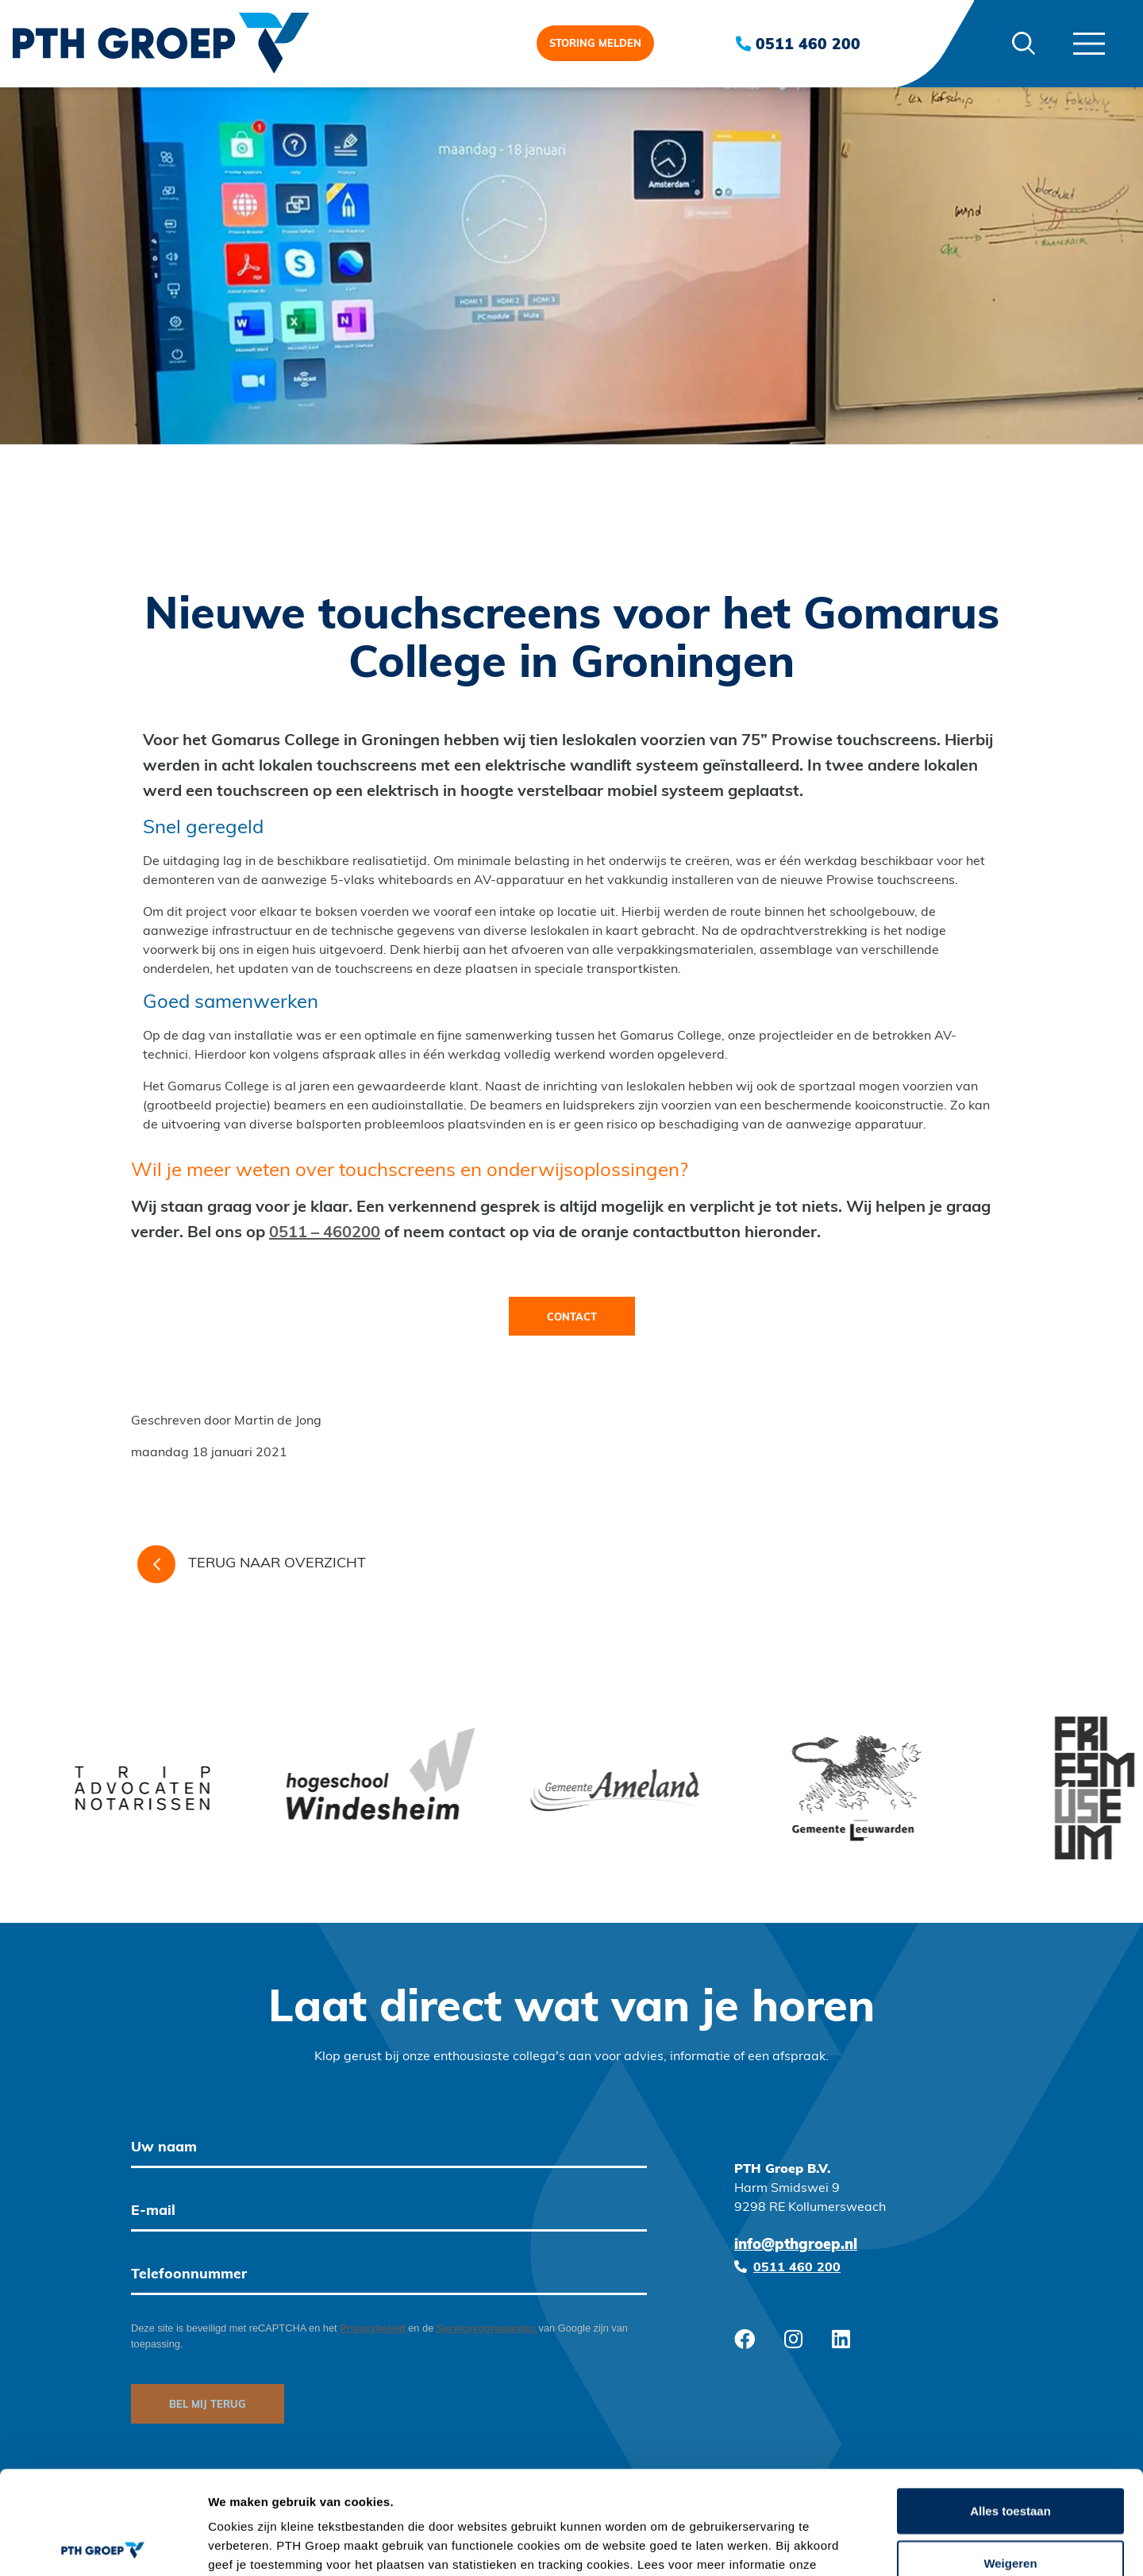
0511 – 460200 (324, 1233)
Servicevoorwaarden (488, 2328)
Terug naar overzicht (251, 1564)
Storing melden (595, 44)
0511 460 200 (798, 44)
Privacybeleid (374, 2328)
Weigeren (1010, 2459)
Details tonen (857, 2544)
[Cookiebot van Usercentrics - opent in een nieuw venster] (102, 2545)
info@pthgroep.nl (795, 2245)
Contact (572, 1318)
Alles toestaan (1010, 2407)
